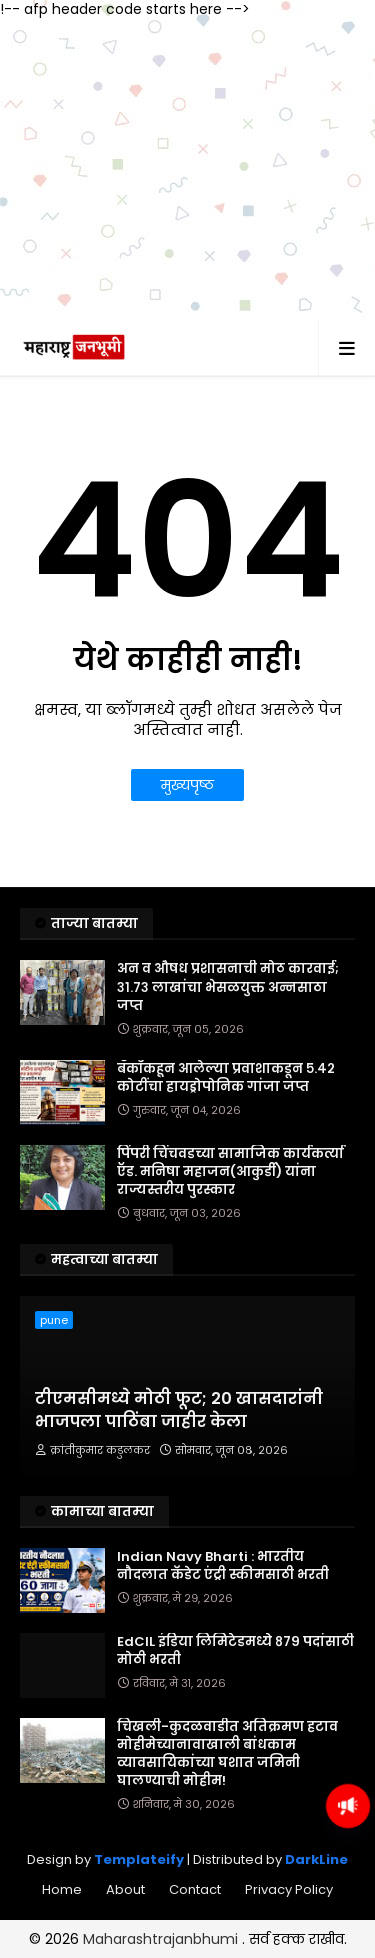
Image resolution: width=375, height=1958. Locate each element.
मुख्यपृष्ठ (187, 785)
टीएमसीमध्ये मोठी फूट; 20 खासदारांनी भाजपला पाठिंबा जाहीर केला (179, 1410)
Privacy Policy (289, 1889)
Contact (195, 1889)
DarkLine (316, 1859)
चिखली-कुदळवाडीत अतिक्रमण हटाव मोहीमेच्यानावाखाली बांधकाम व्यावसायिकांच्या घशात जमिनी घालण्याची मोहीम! (227, 1754)
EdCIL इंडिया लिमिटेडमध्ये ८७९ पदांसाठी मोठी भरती (235, 1651)
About (125, 1889)
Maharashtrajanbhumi (162, 1939)
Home (62, 1889)
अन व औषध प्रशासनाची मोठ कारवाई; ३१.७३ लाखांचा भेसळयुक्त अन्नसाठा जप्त (228, 987)
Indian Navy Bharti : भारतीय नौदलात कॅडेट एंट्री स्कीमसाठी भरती (223, 1566)
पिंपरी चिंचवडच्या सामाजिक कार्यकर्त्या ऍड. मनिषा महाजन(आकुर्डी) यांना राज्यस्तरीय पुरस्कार (230, 1172)
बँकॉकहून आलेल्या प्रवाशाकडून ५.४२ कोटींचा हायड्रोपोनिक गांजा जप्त (226, 1078)
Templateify (139, 1859)
